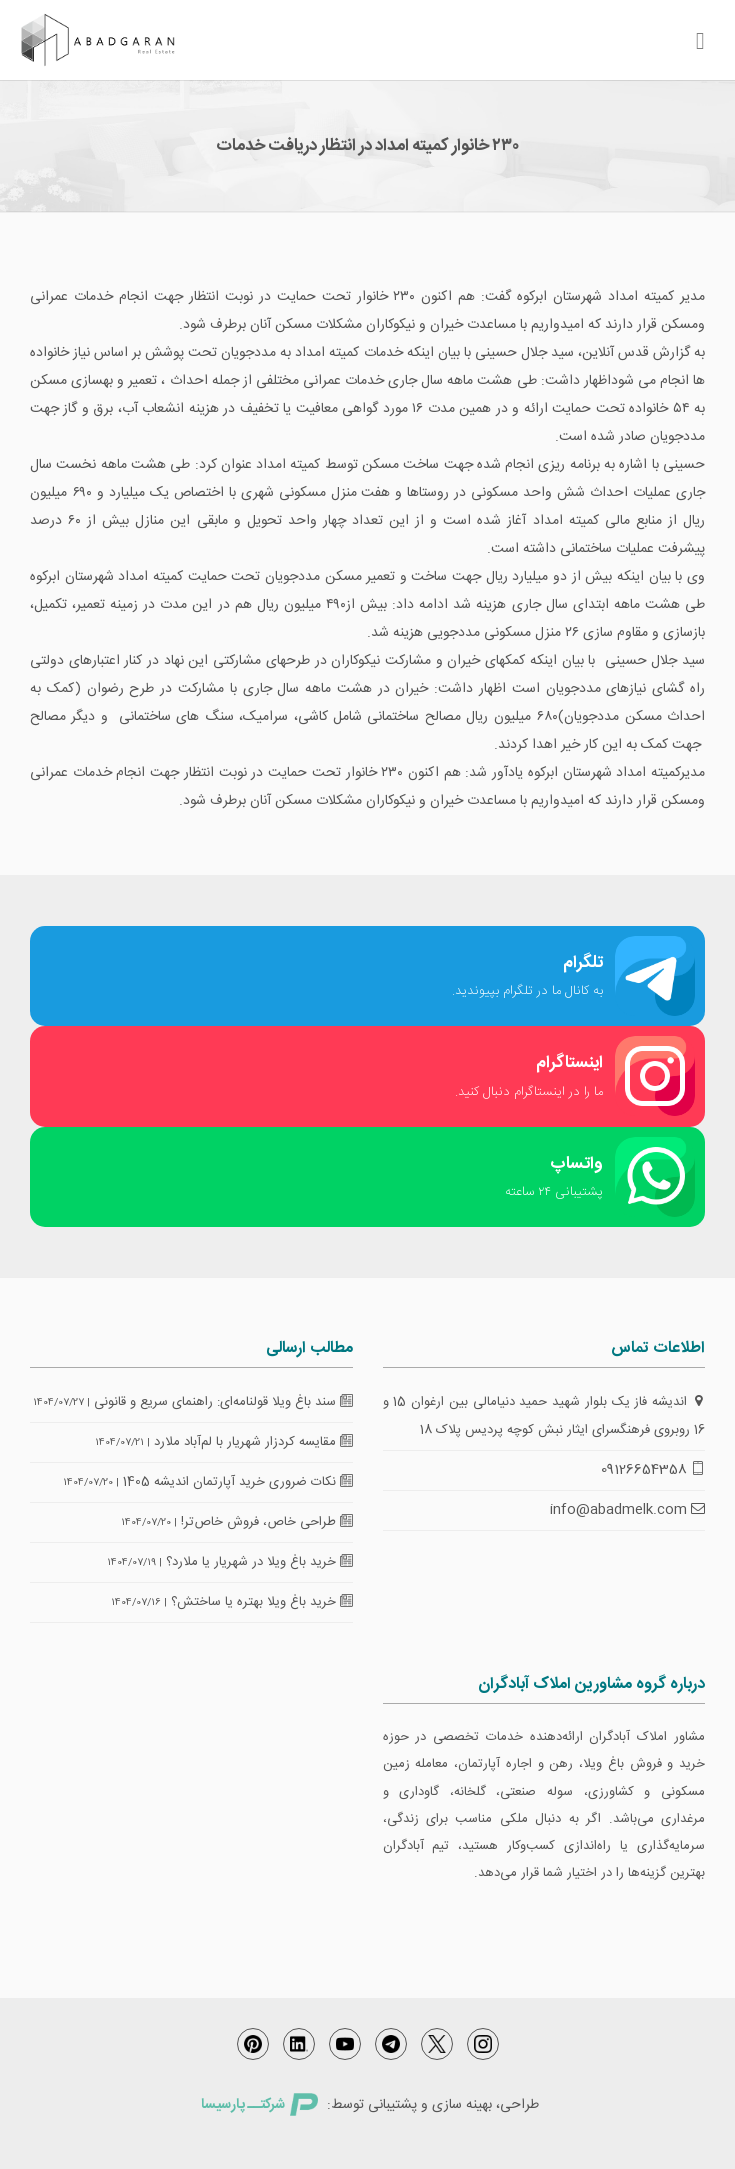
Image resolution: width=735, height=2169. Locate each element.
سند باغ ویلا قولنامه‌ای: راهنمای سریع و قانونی (223, 1402)
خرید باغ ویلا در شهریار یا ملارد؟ (259, 1562)
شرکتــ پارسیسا (259, 2105)
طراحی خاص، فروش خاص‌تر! (267, 1522)
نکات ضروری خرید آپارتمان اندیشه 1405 (238, 1482)
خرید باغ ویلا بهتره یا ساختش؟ (262, 1602)
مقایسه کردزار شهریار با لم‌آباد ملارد (253, 1442)
